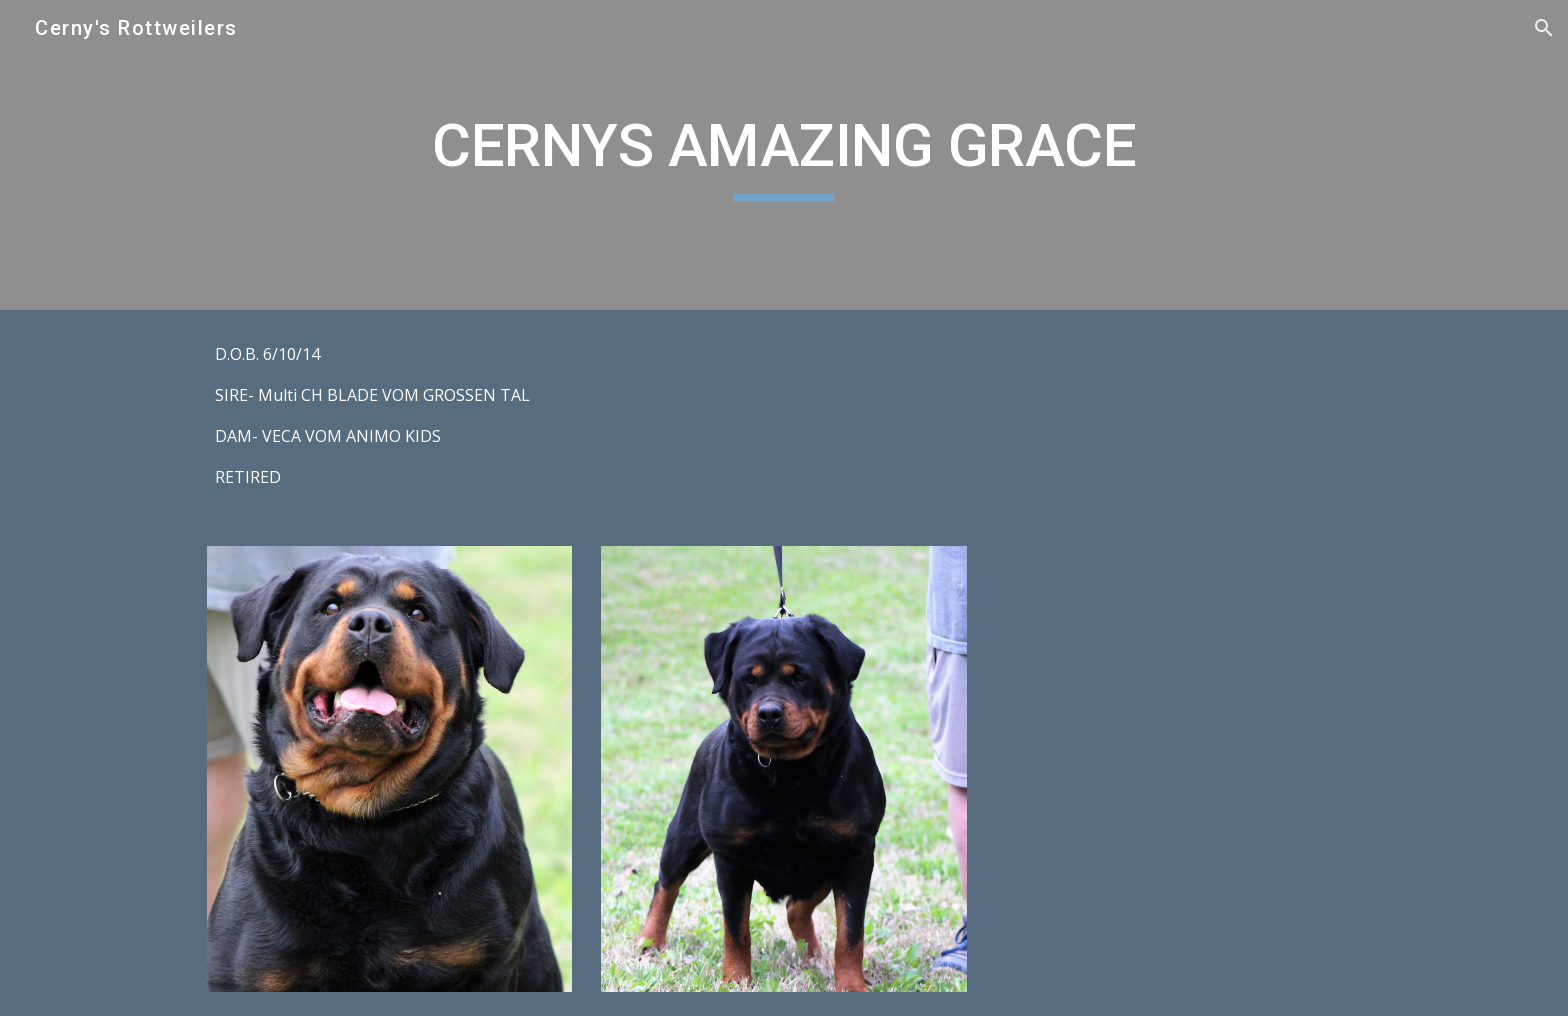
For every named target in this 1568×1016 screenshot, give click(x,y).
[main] (784, 155)
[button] (1544, 28)
